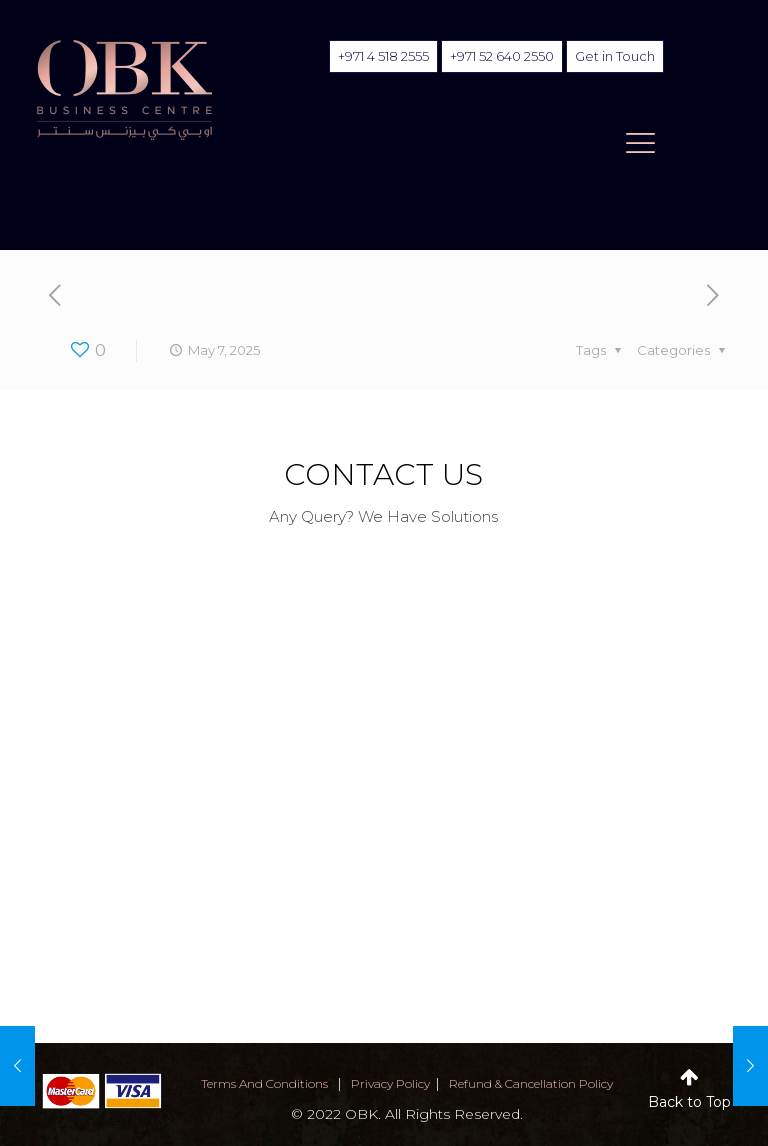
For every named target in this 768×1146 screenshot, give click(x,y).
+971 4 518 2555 (383, 56)
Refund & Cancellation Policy (531, 1083)
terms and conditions (264, 1083)
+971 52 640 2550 (502, 56)
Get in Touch (615, 56)
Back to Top (689, 1102)
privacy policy (390, 1083)
